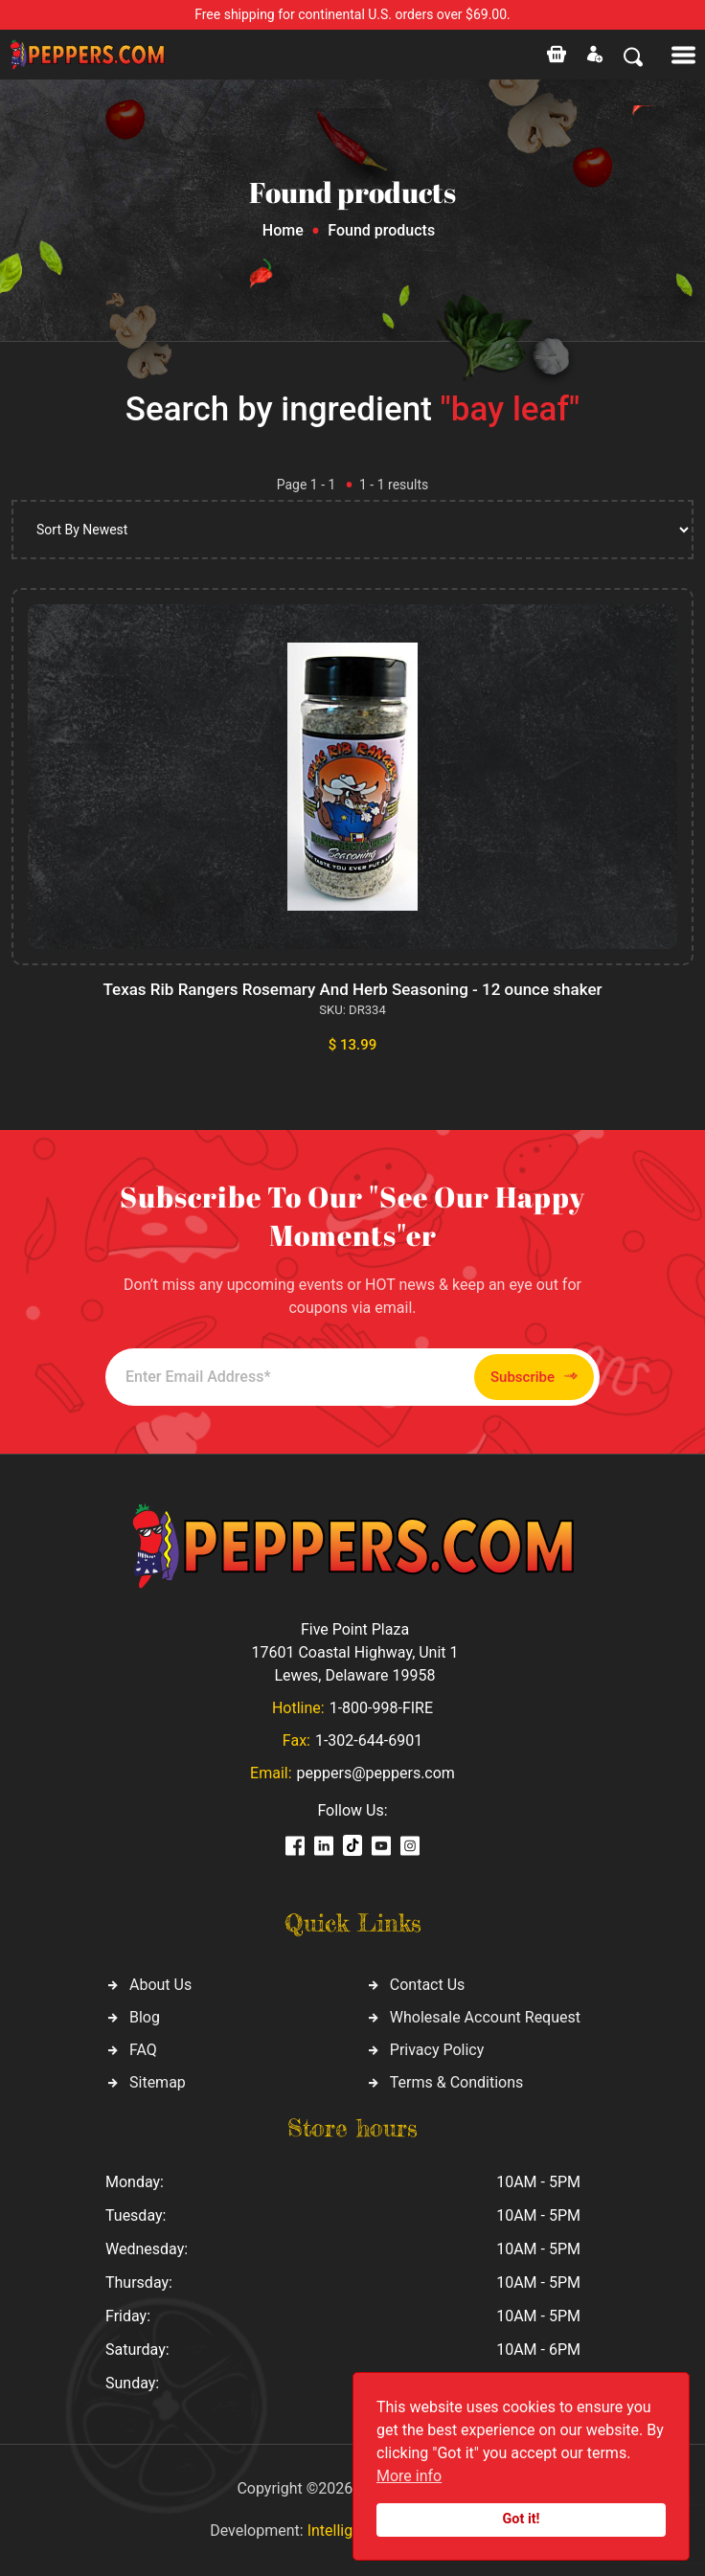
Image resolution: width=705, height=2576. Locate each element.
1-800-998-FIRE (381, 1708)
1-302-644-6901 (368, 1740)
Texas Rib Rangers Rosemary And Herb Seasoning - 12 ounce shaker (352, 989)
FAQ (143, 2050)
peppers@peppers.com (376, 1773)
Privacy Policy (437, 2050)
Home (283, 230)
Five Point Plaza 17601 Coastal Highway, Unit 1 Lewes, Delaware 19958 (354, 1652)
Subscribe (534, 1377)
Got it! (521, 2519)
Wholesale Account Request (485, 2017)
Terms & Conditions (457, 2082)
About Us (160, 1985)
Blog (144, 2017)
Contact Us (428, 1985)
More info (409, 2476)
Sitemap (157, 2082)
